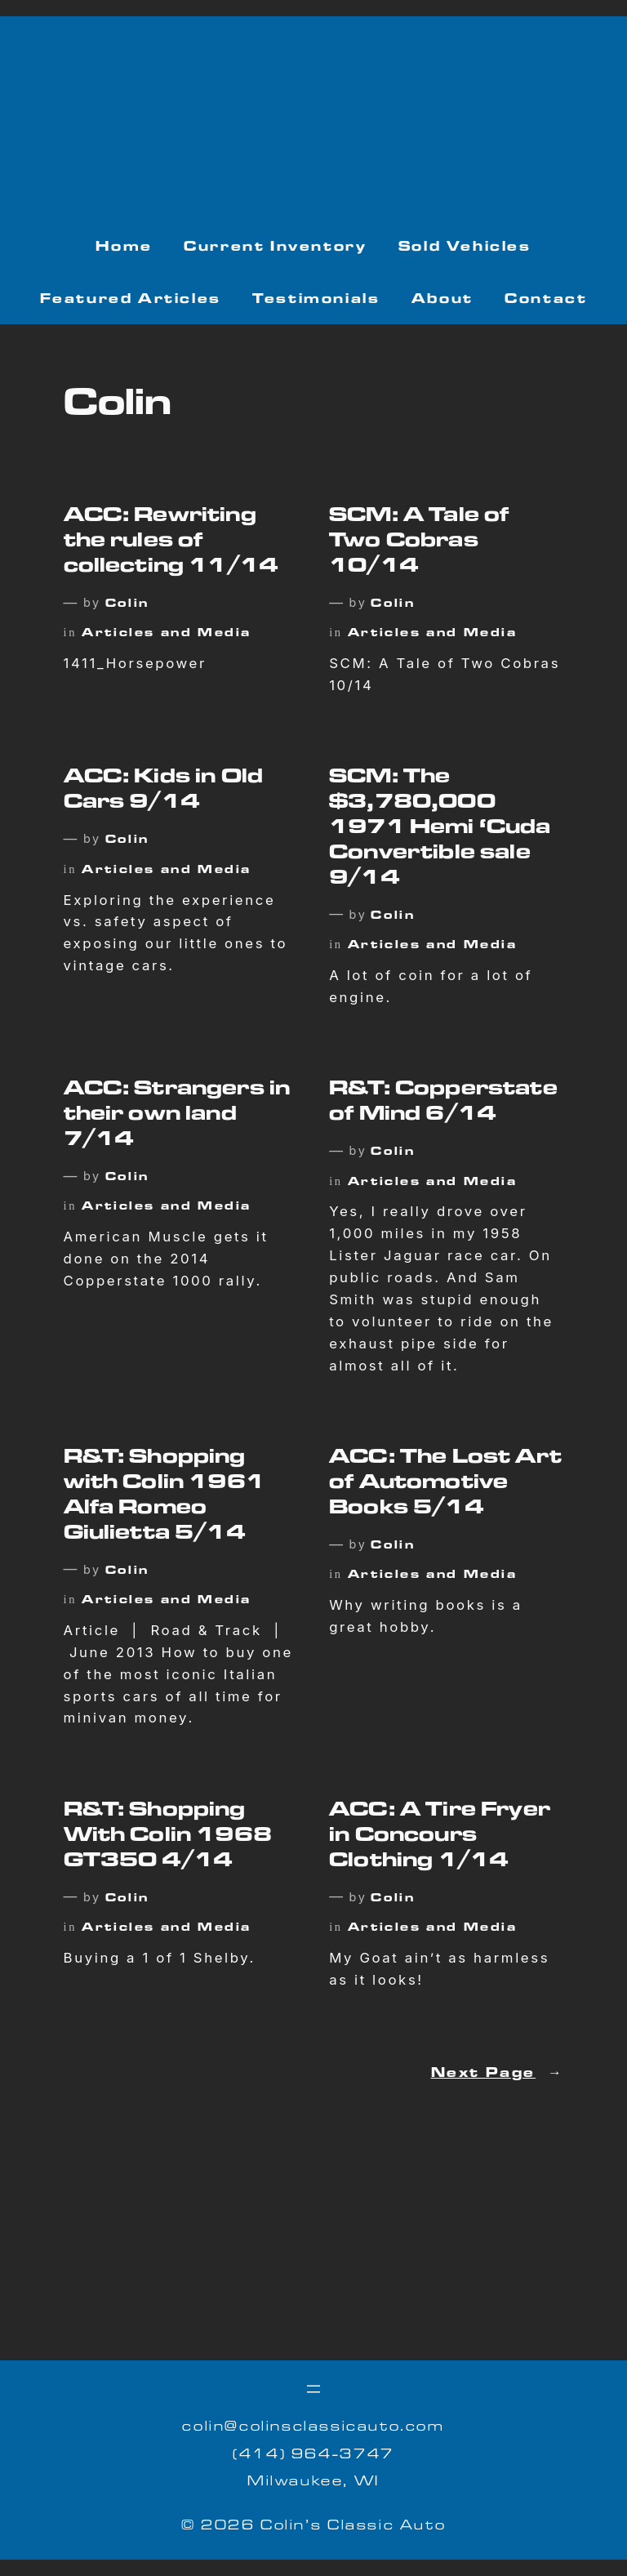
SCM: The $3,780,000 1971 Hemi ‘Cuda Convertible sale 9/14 (439, 829)
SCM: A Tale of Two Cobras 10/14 (419, 543)
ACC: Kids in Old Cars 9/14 (163, 792)
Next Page (497, 2075)
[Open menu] (313, 2389)
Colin (127, 605)
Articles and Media (166, 634)
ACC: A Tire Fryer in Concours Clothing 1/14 (439, 1838)
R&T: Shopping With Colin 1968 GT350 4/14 (168, 1838)
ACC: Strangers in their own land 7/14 (177, 1116)
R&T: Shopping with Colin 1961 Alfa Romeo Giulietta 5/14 (164, 1497)
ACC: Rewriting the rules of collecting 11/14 (171, 543)
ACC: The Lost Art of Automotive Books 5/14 (445, 1485)
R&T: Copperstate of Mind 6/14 (443, 1104)
